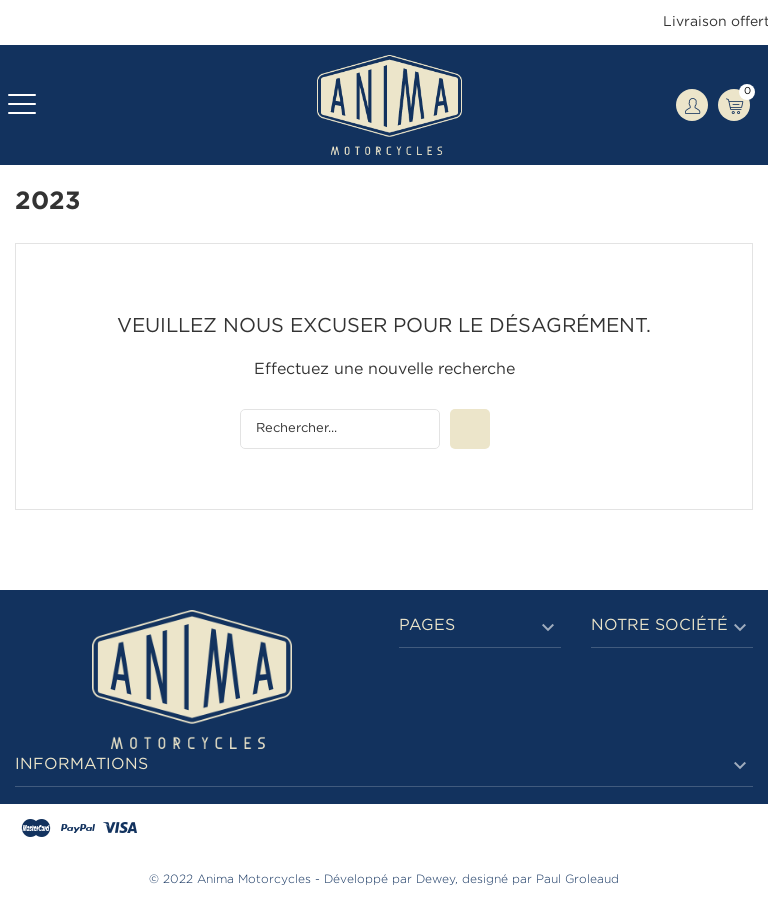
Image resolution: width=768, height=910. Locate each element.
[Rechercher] (340, 429)
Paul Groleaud (577, 879)
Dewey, (437, 879)
